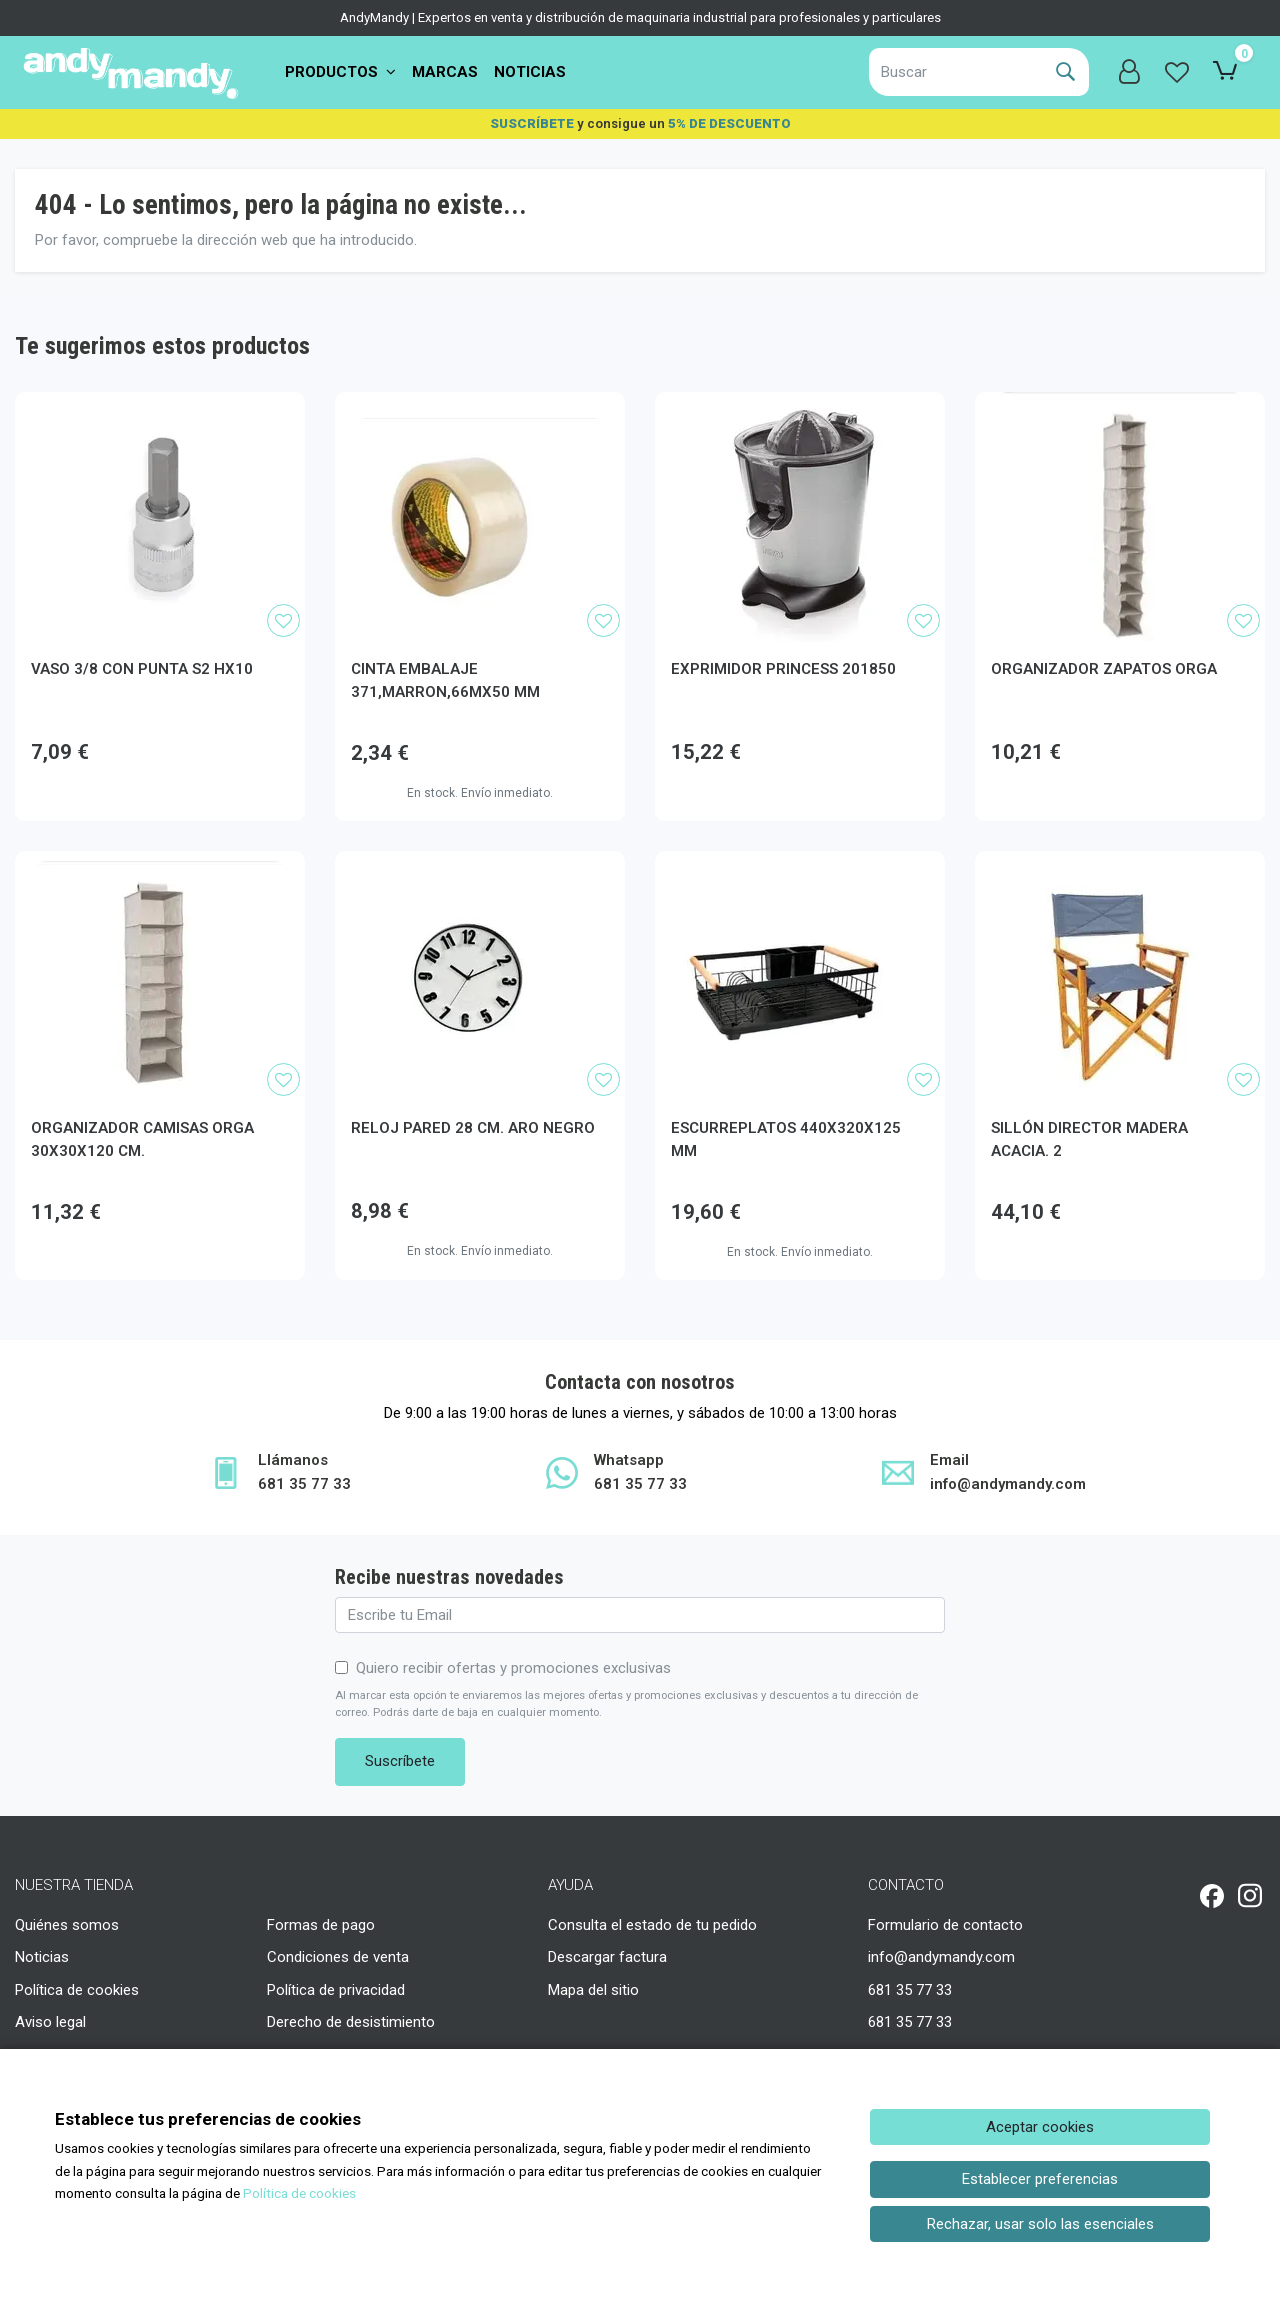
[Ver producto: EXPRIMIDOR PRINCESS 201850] (800, 517)
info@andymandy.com (941, 1957)
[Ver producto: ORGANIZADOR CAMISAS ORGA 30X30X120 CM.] (160, 976)
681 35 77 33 (910, 1990)
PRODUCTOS (340, 72)
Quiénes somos (67, 1925)
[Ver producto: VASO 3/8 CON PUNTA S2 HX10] (160, 517)
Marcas (445, 72)
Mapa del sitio (593, 1990)
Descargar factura (607, 1957)
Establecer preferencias (1040, 2179)
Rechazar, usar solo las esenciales (1040, 2224)
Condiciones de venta (338, 1957)
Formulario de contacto (945, 1925)
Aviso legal (50, 2022)
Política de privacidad (336, 1990)
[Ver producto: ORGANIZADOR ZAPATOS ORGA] (1120, 517)
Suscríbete (400, 1761)
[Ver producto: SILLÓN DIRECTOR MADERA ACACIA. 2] (1120, 976)
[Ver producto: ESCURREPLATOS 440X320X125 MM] (800, 976)
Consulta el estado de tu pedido (652, 1925)
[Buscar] (955, 72)
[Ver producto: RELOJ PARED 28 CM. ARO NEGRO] (480, 976)
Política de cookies (77, 1990)
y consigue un (640, 123)
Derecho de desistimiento (351, 2022)
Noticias (530, 72)
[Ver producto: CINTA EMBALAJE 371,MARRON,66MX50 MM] (480, 517)
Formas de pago (321, 1925)
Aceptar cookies (1040, 2127)
